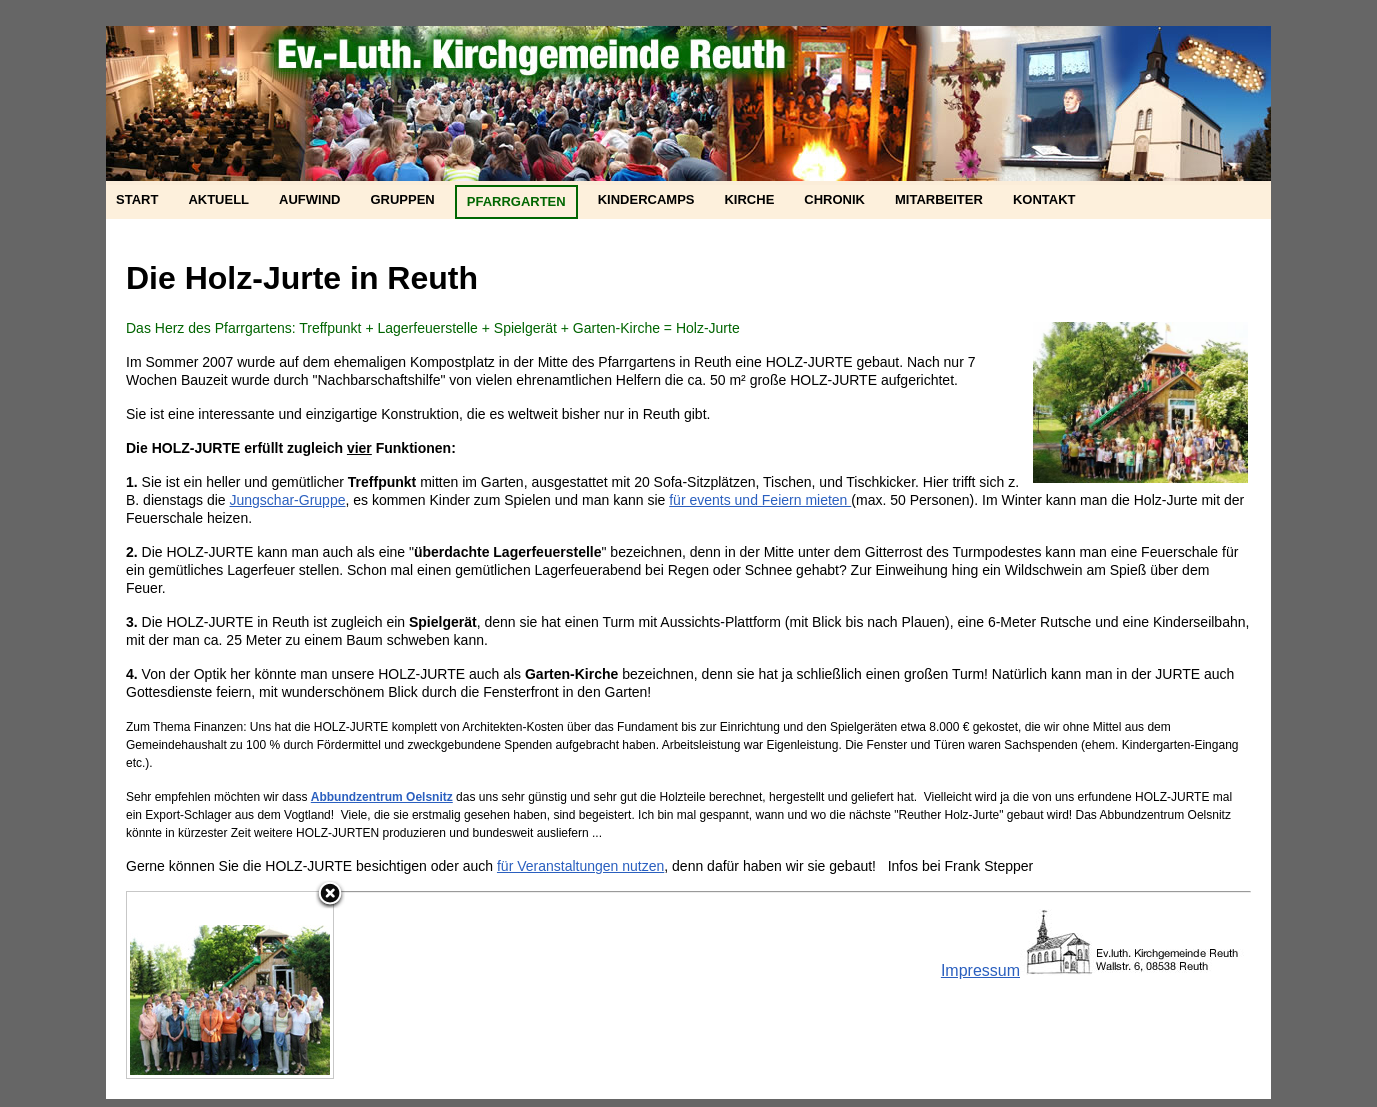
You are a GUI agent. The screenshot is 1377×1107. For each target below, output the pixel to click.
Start (137, 199)
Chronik (834, 199)
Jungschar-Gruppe (288, 500)
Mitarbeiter (939, 199)
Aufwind (309, 199)
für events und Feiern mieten (760, 500)
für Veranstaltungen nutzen (580, 866)
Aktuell (218, 199)
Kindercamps (646, 199)
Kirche (749, 199)
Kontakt (1044, 199)
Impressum (980, 970)
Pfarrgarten (516, 201)
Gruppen (402, 199)
